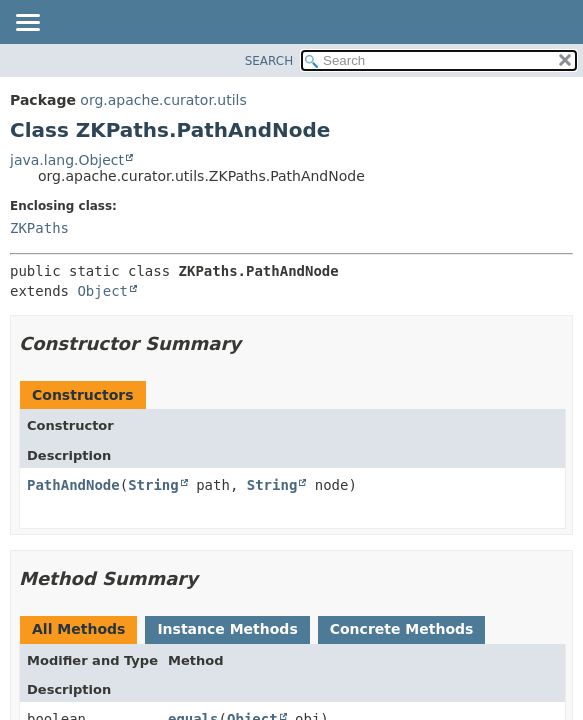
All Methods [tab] (78, 629)
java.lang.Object (67, 160)
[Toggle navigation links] (27, 24)
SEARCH (269, 61)
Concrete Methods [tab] (402, 629)
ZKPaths (39, 228)
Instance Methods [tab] (227, 629)
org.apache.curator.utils (163, 100)
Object (102, 291)
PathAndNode (73, 485)
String (153, 485)
